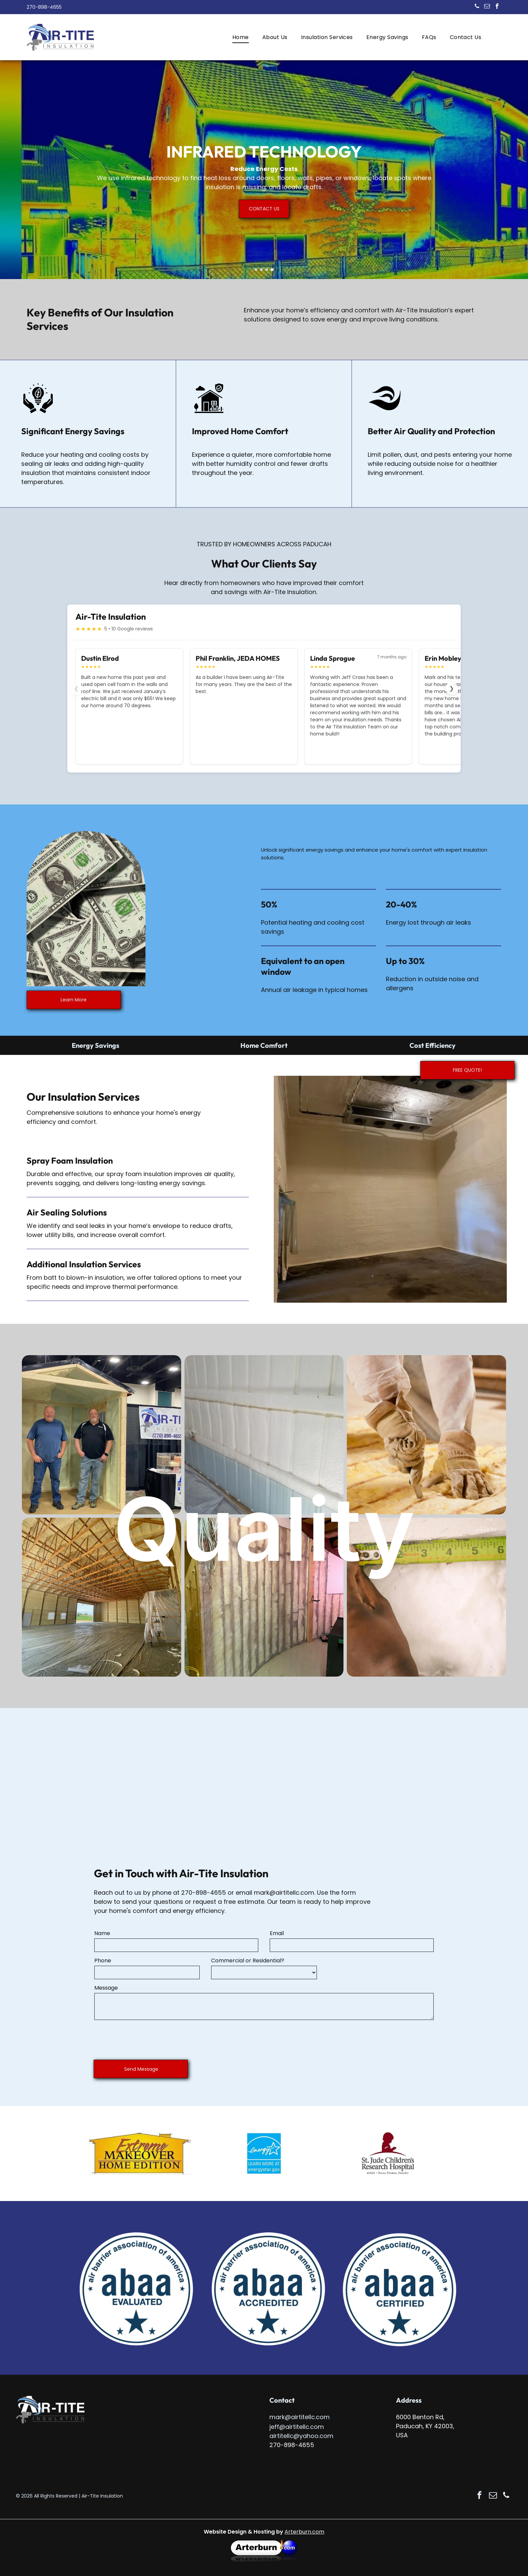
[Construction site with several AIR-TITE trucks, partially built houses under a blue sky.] (101, 1434)
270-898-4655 (203, 1892)
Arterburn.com (304, 2532)
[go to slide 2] (261, 269)
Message (106, 1988)
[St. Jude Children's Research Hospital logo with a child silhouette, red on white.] (388, 2153)
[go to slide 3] (266, 269)
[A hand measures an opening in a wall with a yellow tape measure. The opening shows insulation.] (426, 1597)
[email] (487, 7)
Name (102, 1933)
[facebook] (497, 7)
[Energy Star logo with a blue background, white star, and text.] (264, 2153)
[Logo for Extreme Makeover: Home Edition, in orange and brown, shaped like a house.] (140, 2153)
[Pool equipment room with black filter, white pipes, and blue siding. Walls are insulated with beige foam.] (101, 1597)
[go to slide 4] (272, 269)
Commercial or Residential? (247, 1960)
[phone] (477, 7)
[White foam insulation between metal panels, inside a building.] (264, 1434)
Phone (102, 1960)
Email (277, 1933)
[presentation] (145, 2040)
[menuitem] (241, 37)
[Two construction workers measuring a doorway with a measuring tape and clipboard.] (264, 1597)
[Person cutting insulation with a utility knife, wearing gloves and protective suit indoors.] (426, 1434)
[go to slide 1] (256, 269)
